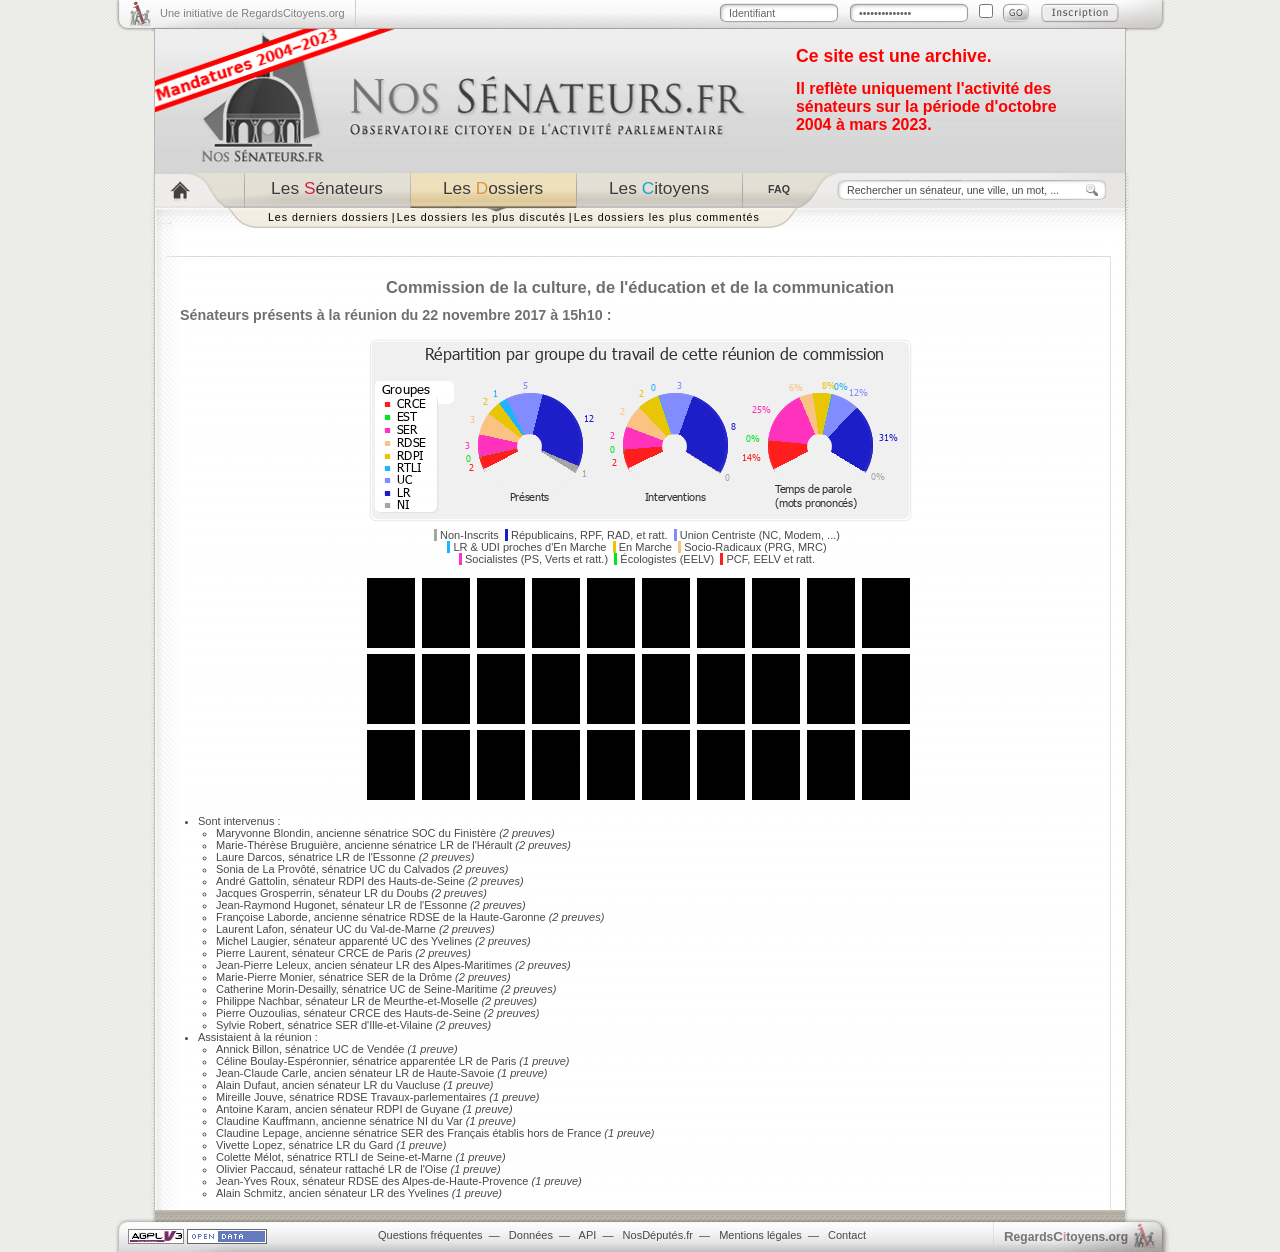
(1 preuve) (430, 1049)
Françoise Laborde (262, 917)
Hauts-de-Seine (426, 881)
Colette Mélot (248, 1157)
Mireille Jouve (249, 1097)
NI (422, 1121)
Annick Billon (247, 1049)
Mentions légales (760, 1235)
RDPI (351, 881)
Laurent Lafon (250, 929)
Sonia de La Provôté (266, 869)
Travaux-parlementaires (428, 1097)
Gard (381, 1145)
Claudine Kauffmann (265, 1121)
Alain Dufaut (246, 1085)
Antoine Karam (252, 1109)
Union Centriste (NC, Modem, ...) (760, 535)
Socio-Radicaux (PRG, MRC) (755, 547)
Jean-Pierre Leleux (262, 965)
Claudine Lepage (257, 1133)
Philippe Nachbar (257, 1001)
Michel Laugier (251, 941)
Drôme (435, 977)
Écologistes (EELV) (667, 559)
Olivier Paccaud (254, 1169)
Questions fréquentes (430, 1235)
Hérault (494, 845)
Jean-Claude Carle (262, 1073)
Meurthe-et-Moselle (431, 1001)
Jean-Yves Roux (256, 1181)
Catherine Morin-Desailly (276, 989)
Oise (436, 1169)
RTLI (347, 1157)
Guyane (440, 1109)
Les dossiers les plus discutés (481, 217)
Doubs (412, 893)
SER (377, 977)
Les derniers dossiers (328, 217)
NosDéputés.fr (658, 1235)
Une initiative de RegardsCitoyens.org (252, 13)
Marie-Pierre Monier (264, 977)
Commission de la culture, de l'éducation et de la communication (640, 287)
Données (531, 1235)
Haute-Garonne (508, 917)
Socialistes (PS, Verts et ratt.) (536, 559)
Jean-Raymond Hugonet (275, 905)
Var (454, 1121)
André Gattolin (251, 881)
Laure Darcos (249, 857)
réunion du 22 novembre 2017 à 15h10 (474, 315)
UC (378, 869)
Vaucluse (418, 1085)
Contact (847, 1235)
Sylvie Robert (248, 1025)
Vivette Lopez (249, 1145)
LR (447, 845)
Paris (399, 953)
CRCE (353, 953)
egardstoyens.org (1066, 1236)
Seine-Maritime (461, 989)
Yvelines (451, 941)
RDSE (424, 917)
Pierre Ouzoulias (256, 1013)
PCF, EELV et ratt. (771, 559)
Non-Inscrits (469, 535)
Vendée (385, 1049)
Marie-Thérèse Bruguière (277, 845)
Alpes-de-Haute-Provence (465, 1181)
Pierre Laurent (251, 953)
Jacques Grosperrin (264, 893)
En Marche (645, 547)
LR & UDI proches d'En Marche (529, 547)
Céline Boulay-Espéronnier (281, 1061)
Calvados (427, 869)
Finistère (475, 833)
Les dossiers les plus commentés (667, 217)
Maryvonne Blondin (263, 833)
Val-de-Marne (403, 929)
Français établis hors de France (524, 1133)
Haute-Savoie (461, 1073)
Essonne (394, 857)
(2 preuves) (525, 833)
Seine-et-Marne (415, 1157)
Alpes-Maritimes (472, 965)
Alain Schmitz (249, 1193)
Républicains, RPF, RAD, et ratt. (589, 535)
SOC (424, 833)
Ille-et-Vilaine (400, 1025)
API (588, 1235)
